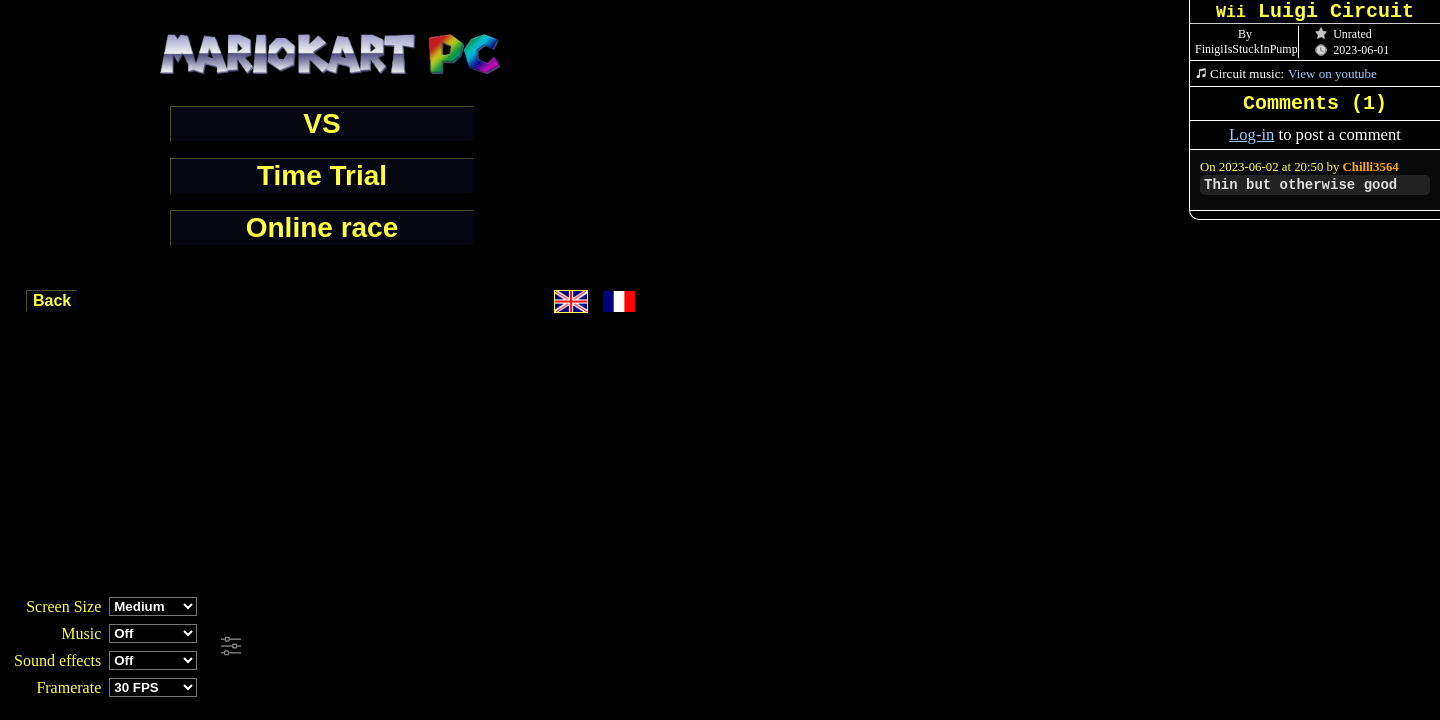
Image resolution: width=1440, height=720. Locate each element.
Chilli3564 (1371, 167)
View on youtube (1332, 73)
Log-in (1251, 134)
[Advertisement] (544, 647)
